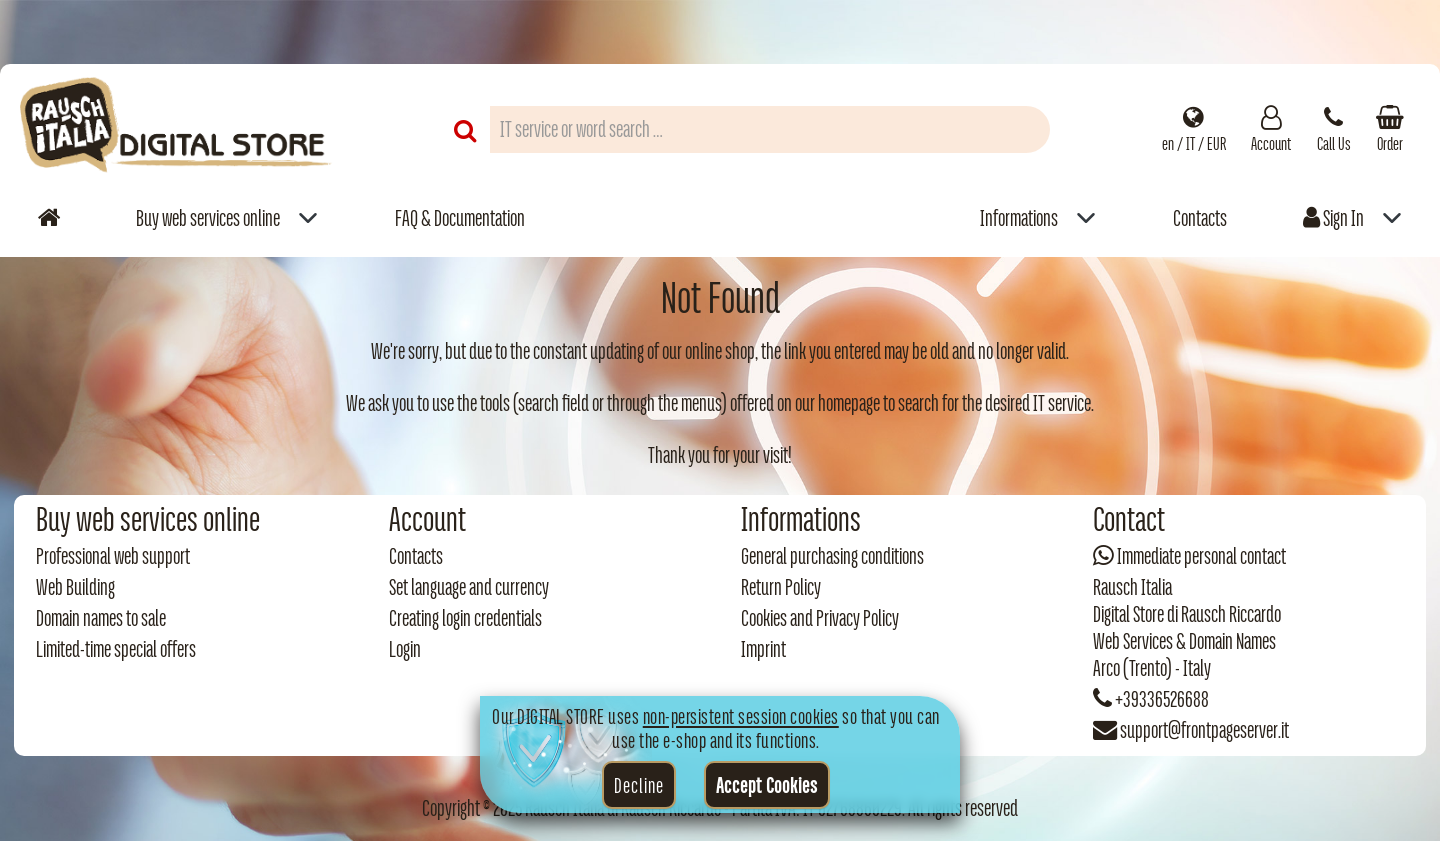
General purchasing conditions (832, 556)
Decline (639, 785)
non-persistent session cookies (741, 716)
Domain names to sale (101, 618)
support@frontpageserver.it (1204, 730)
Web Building (75, 587)
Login (405, 649)
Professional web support (113, 556)
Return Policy (781, 587)
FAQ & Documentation (460, 218)
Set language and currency (469, 587)
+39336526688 (1162, 699)
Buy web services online (208, 218)
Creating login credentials (465, 618)
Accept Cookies (767, 785)
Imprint (763, 649)
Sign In (1333, 218)
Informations (1019, 218)
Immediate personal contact (1201, 556)
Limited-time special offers (116, 649)
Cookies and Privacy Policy (820, 618)
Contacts (1200, 218)
